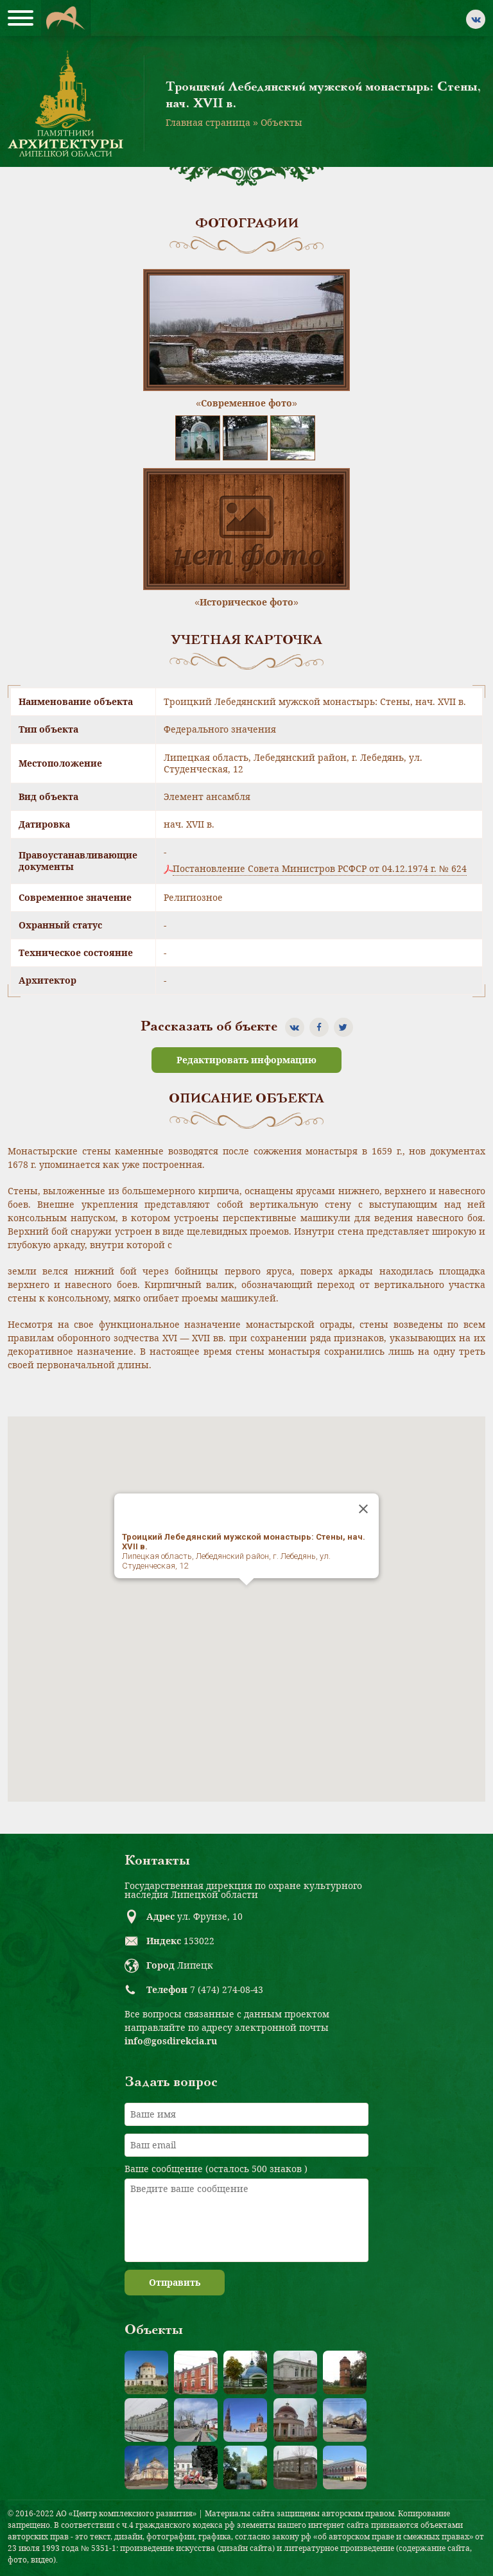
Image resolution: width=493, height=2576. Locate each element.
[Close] (363, 1508)
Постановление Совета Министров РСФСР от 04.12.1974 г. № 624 (320, 869)
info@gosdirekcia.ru (171, 2041)
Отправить (174, 2282)
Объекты (281, 122)
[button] (246, 1597)
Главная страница (208, 122)
